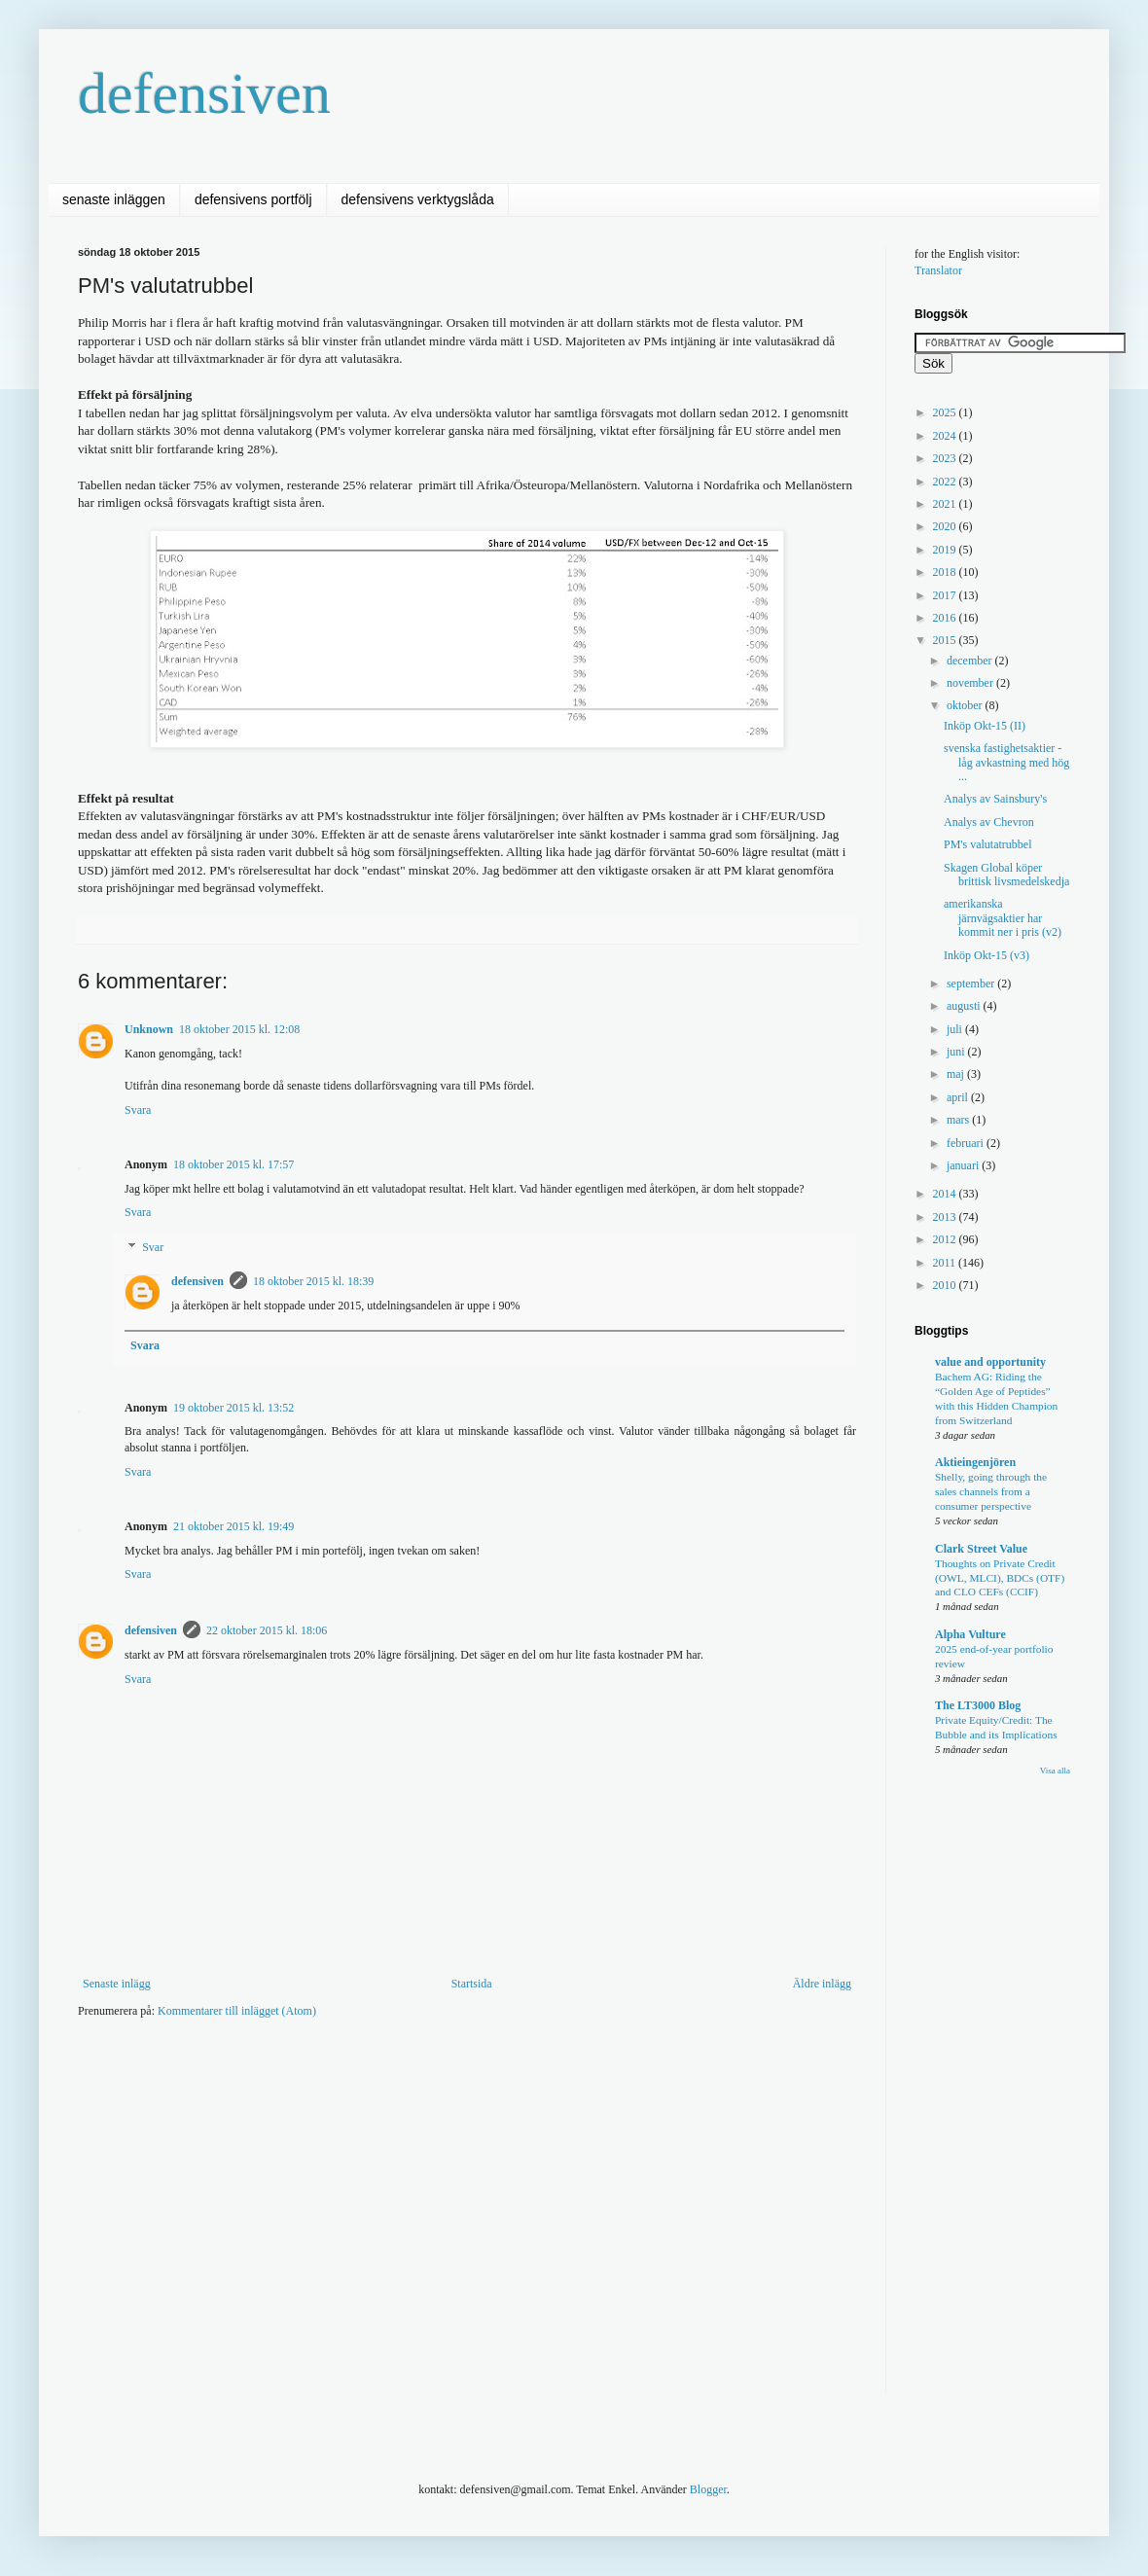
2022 (946, 481)
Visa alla (1055, 1770)
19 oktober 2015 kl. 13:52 (233, 1407)
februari (967, 1143)
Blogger (708, 2489)
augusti (965, 1006)
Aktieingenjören (975, 1462)
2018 (946, 572)
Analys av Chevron (989, 822)
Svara (138, 1110)
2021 (946, 504)
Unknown (149, 1029)
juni (957, 1051)
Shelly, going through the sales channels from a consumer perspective (991, 1491)
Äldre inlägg (822, 1983)
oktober (966, 705)
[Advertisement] (335, 2185)
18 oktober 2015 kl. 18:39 (313, 1281)
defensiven (204, 93)
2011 (946, 1263)
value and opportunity (990, 1362)
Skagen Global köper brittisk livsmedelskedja (1006, 874)
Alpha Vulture (970, 1634)
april (959, 1097)
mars (959, 1120)
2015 (946, 640)
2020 (946, 526)
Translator (938, 270)
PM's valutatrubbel (988, 844)
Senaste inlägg (117, 1983)
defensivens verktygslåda (417, 199)
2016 (946, 618)
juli (956, 1029)
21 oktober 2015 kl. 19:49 (233, 1526)
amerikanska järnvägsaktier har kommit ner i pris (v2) (1002, 918)
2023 (946, 458)
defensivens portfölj (253, 199)
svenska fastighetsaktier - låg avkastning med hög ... (1006, 762)
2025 (946, 412)
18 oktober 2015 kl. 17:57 (233, 1164)
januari (964, 1165)
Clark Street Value (981, 1549)
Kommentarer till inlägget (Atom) (237, 2011)
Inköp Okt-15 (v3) (986, 955)
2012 (946, 1239)
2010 (946, 1285)
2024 (946, 436)
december (971, 660)
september (972, 983)
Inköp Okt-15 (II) (984, 726)
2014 (946, 1193)
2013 (946, 1217)
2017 (946, 595)
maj (957, 1074)
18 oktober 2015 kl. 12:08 (239, 1029)
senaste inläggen (113, 199)
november (971, 683)
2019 (946, 549)
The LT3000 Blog (978, 1705)
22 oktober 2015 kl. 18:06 (266, 1630)
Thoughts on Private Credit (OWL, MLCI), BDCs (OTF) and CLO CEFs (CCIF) (999, 1577)
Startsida (471, 1983)
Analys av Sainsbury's (995, 798)
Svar (152, 1247)
